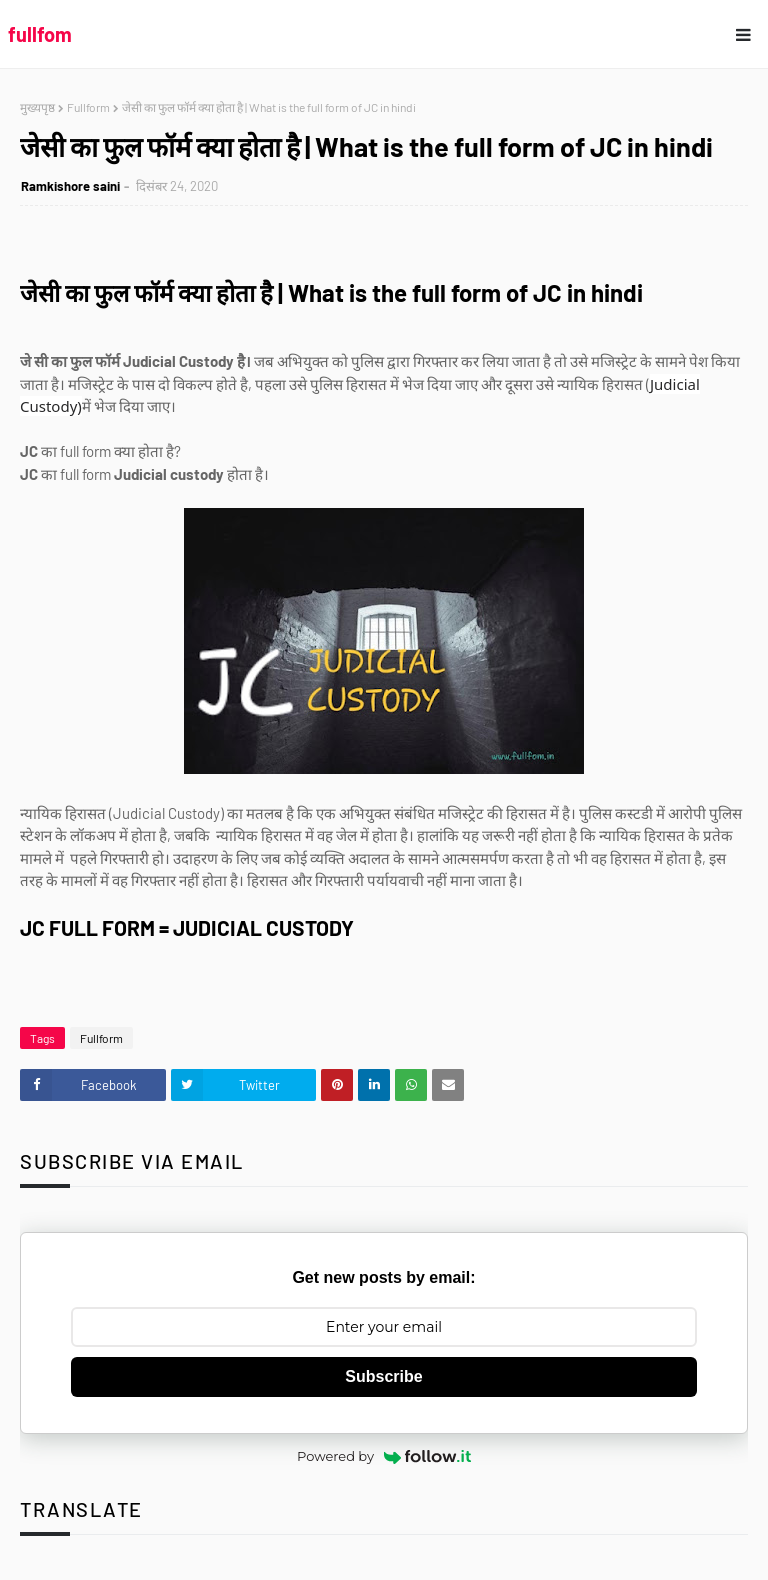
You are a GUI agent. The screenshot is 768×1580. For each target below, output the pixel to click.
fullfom (40, 34)
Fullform (88, 107)
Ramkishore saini (70, 186)
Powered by (384, 1456)
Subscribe (383, 1376)
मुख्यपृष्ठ (37, 107)
